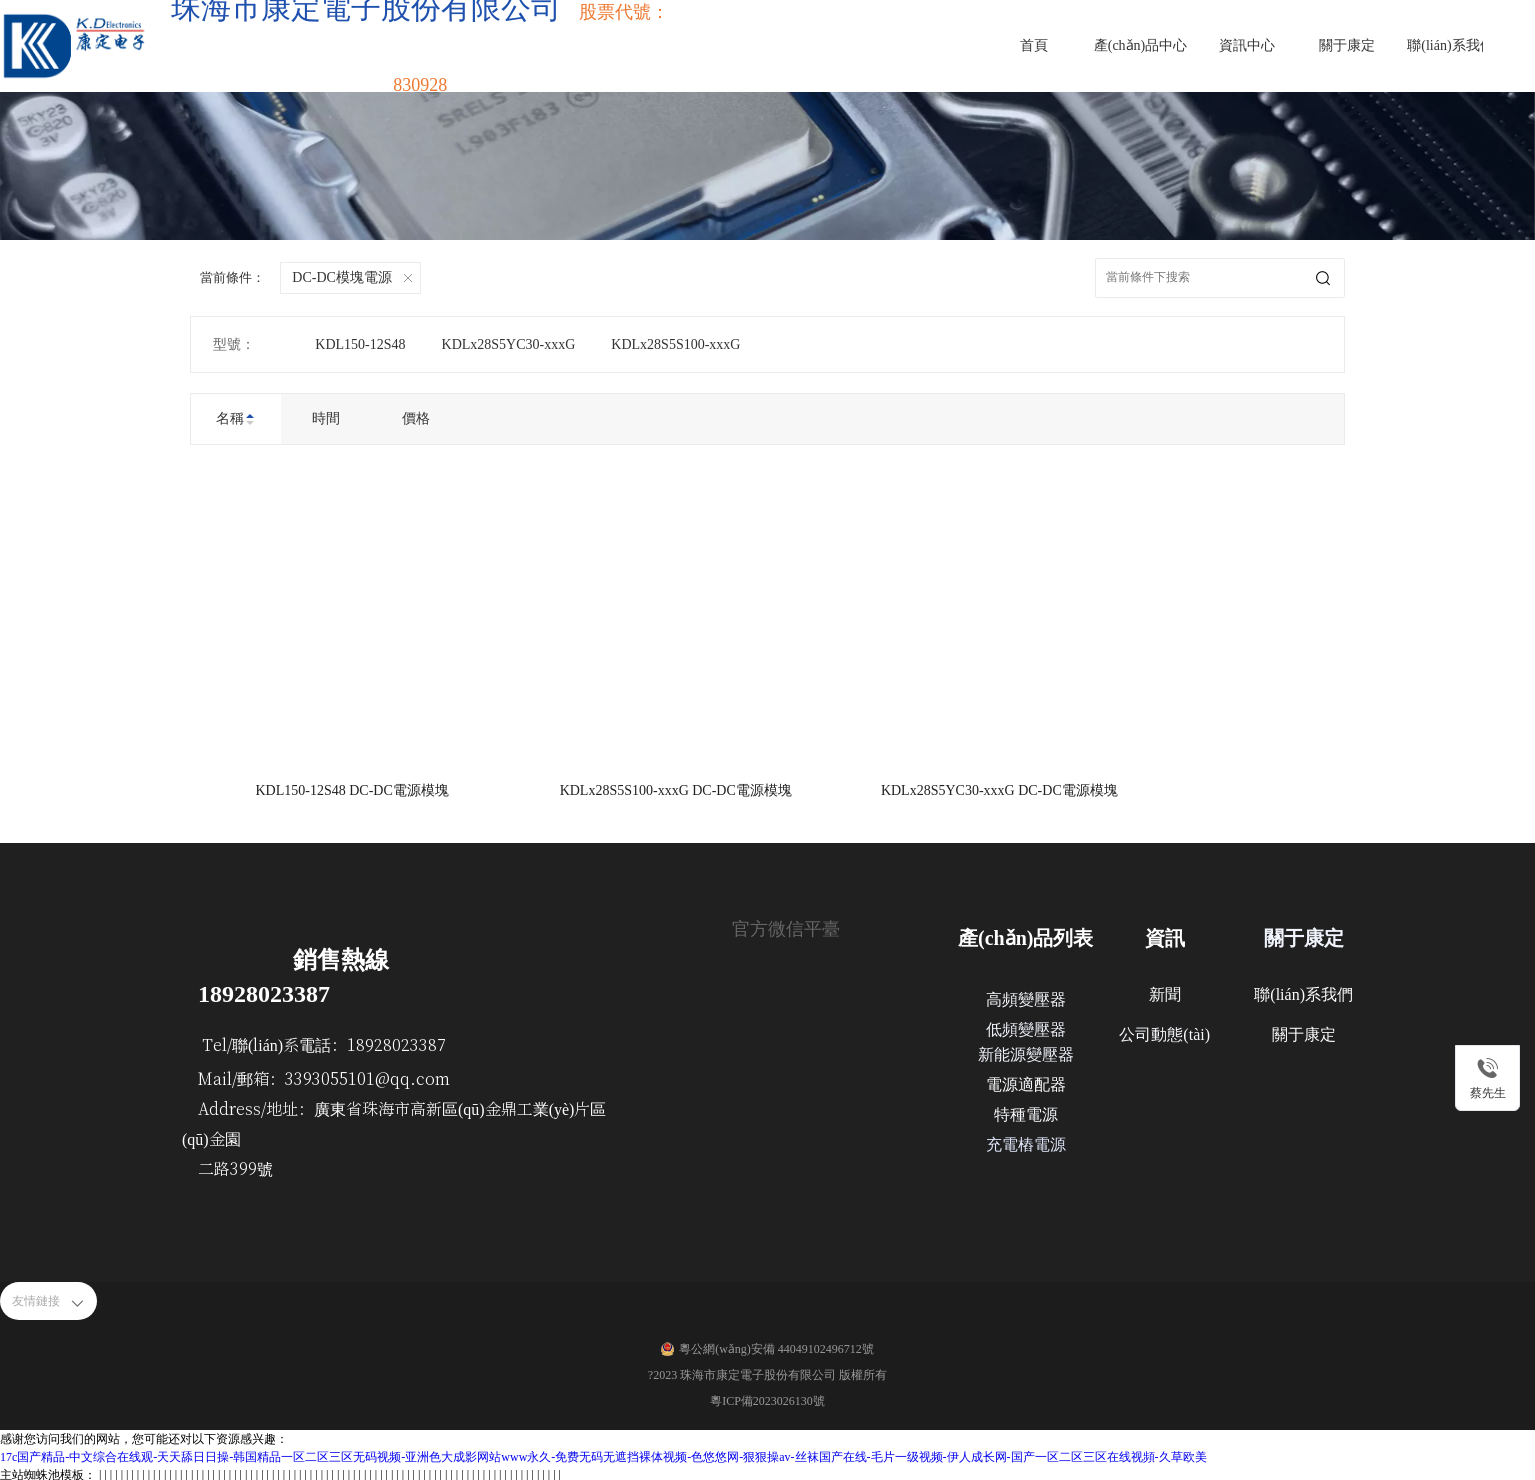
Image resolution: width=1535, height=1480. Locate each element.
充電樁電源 (1026, 1140)
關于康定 (1304, 934)
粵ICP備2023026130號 (767, 1397)
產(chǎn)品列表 (1025, 934)
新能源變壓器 (1026, 1050)
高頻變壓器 (1026, 995)
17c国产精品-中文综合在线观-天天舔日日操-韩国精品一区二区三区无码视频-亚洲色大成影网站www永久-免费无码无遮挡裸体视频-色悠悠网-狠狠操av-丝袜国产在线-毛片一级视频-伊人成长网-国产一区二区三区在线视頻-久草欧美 (603, 1453)
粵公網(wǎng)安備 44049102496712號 (776, 1345)
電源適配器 (1026, 1080)
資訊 (1165, 934)
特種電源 (1026, 1110)
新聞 (1165, 990)
